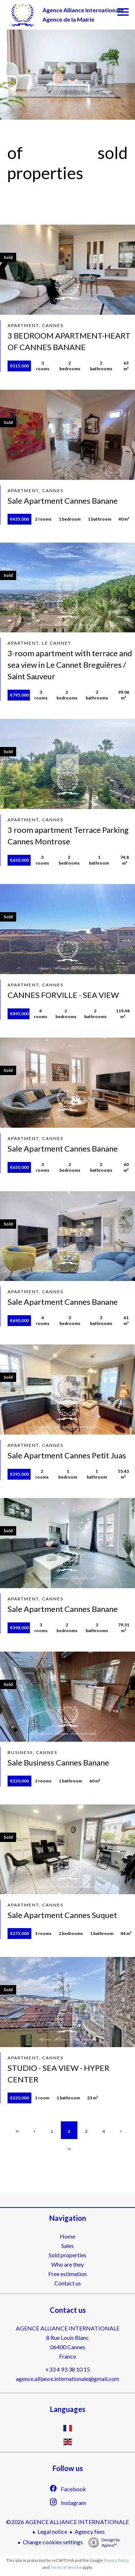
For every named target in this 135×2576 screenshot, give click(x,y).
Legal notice (52, 2531)
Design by (102, 2542)
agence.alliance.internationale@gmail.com (67, 2378)
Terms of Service (66, 2567)
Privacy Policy (116, 2560)
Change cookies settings (53, 2542)
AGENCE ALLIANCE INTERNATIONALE (68, 2328)
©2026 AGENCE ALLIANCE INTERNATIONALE (67, 2521)
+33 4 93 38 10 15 (67, 2369)
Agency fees (90, 2531)
